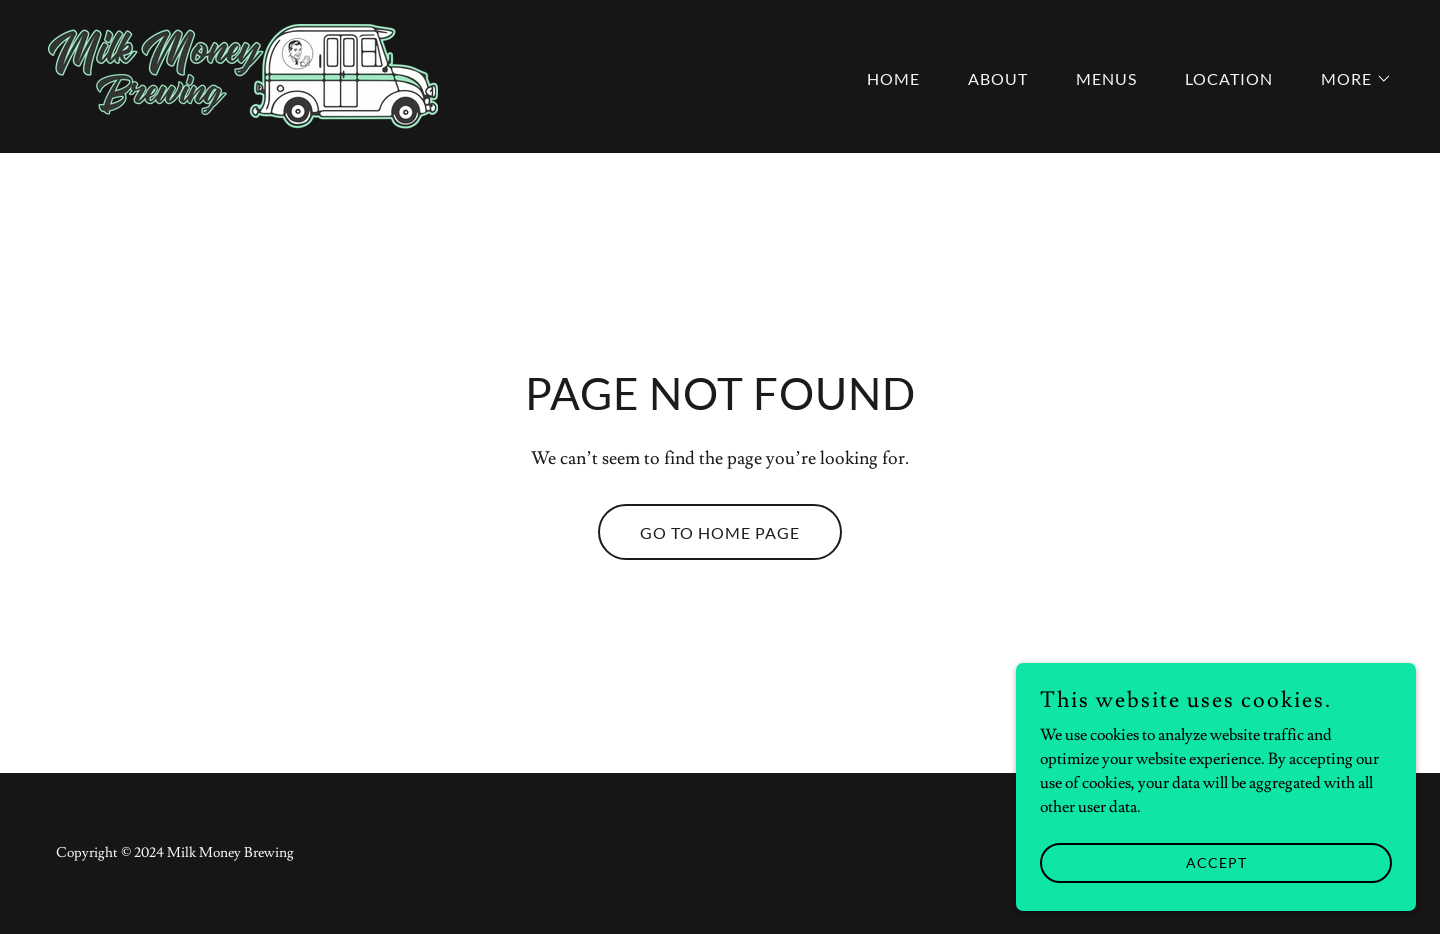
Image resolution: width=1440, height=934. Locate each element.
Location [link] (1229, 78)
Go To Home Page (720, 532)
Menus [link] (1106, 78)
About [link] (998, 78)
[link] (243, 73)
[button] (1348, 79)
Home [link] (893, 78)
